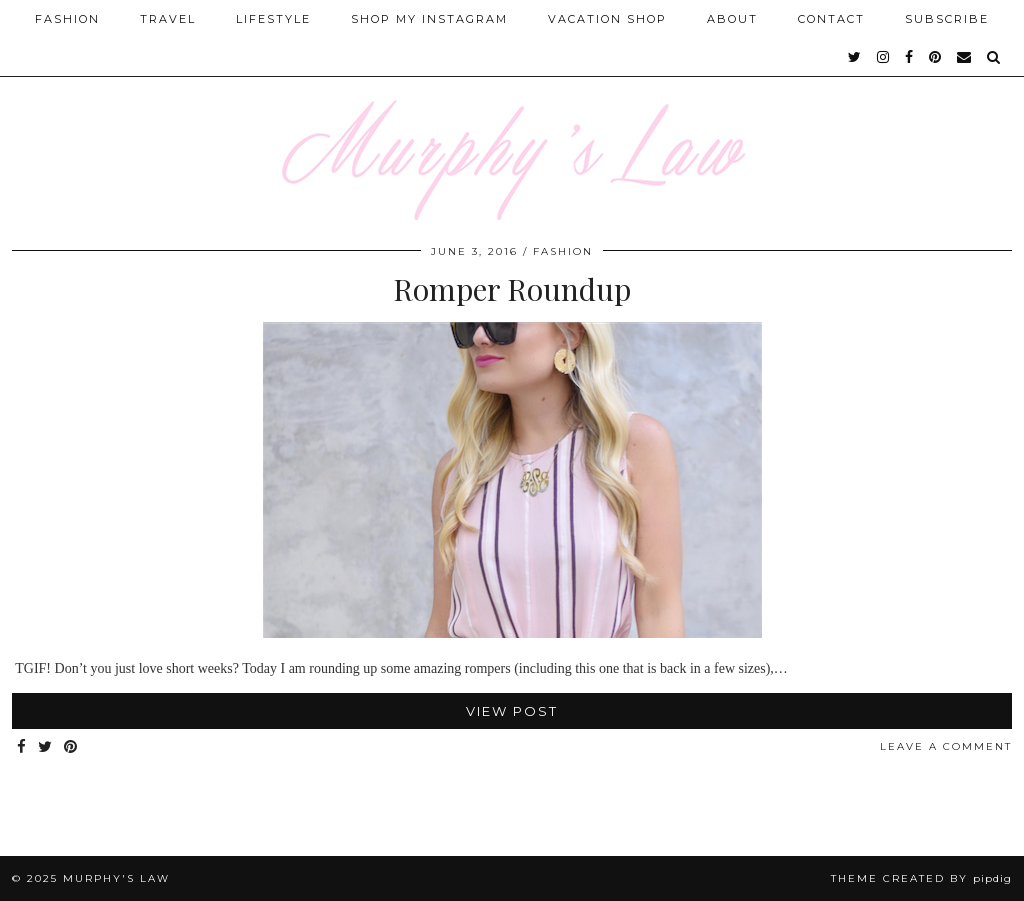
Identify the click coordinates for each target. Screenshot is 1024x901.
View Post (512, 711)
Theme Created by (921, 878)
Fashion (67, 19)
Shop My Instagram (429, 19)
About (732, 19)
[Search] (994, 57)
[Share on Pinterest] (71, 747)
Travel (168, 19)
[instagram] (884, 57)
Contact (831, 19)
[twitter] (855, 57)
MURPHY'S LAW (116, 878)
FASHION (563, 251)
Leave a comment (946, 746)
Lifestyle (273, 19)
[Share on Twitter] (46, 747)
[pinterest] (936, 57)
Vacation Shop (607, 19)
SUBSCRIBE (947, 19)
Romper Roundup (512, 289)
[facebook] (910, 57)
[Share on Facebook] (22, 747)
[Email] (965, 57)
